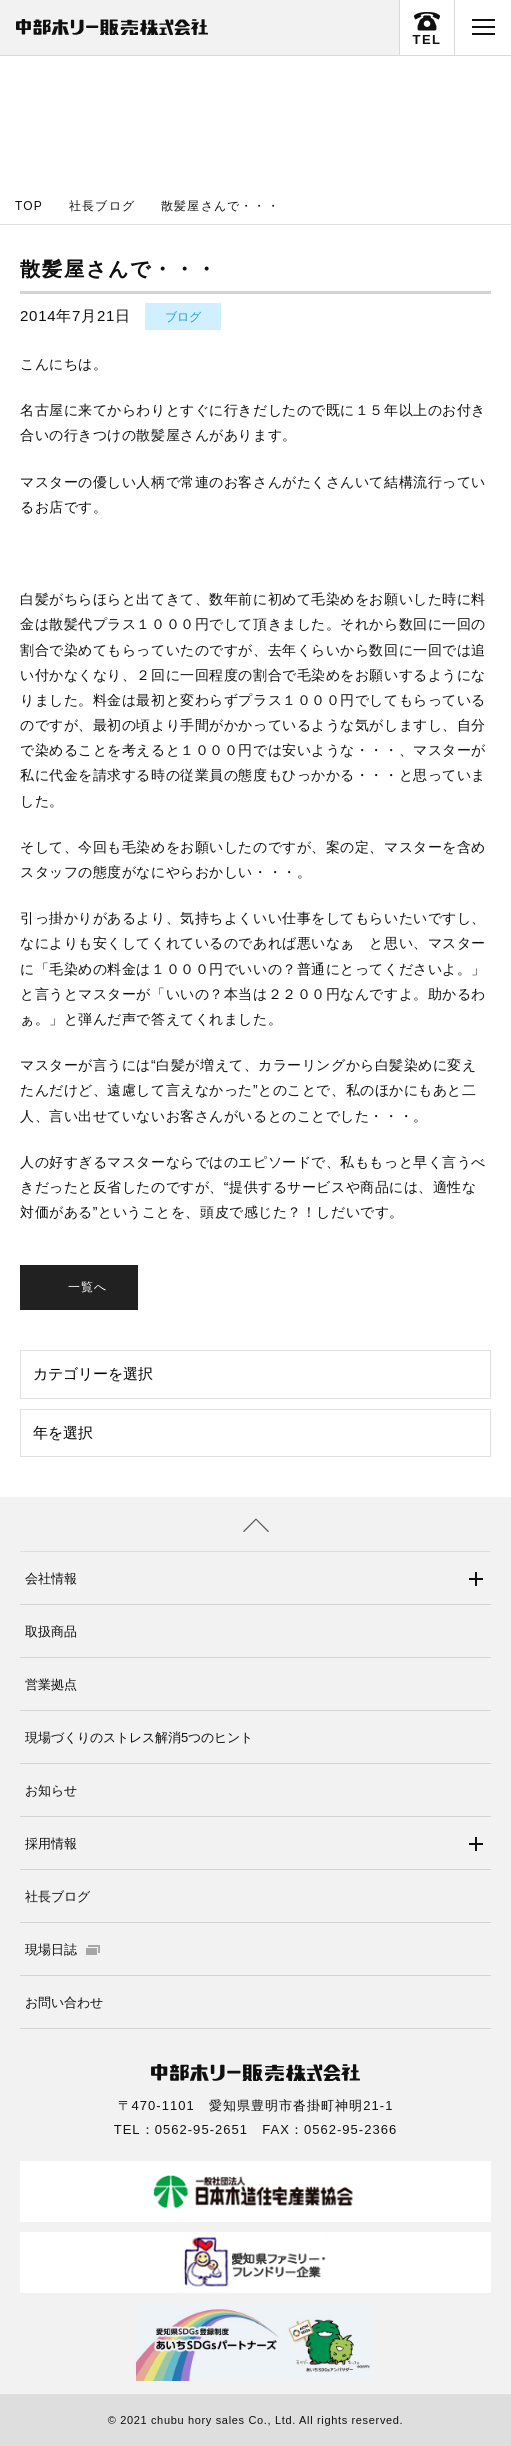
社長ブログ (102, 206)
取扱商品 (51, 1631)
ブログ (183, 317)
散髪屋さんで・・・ (220, 206)
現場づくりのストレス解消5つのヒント (139, 1737)
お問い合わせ (64, 2002)
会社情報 (51, 1578)
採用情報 (51, 1843)
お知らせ (51, 1790)
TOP (29, 206)
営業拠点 (51, 1684)
